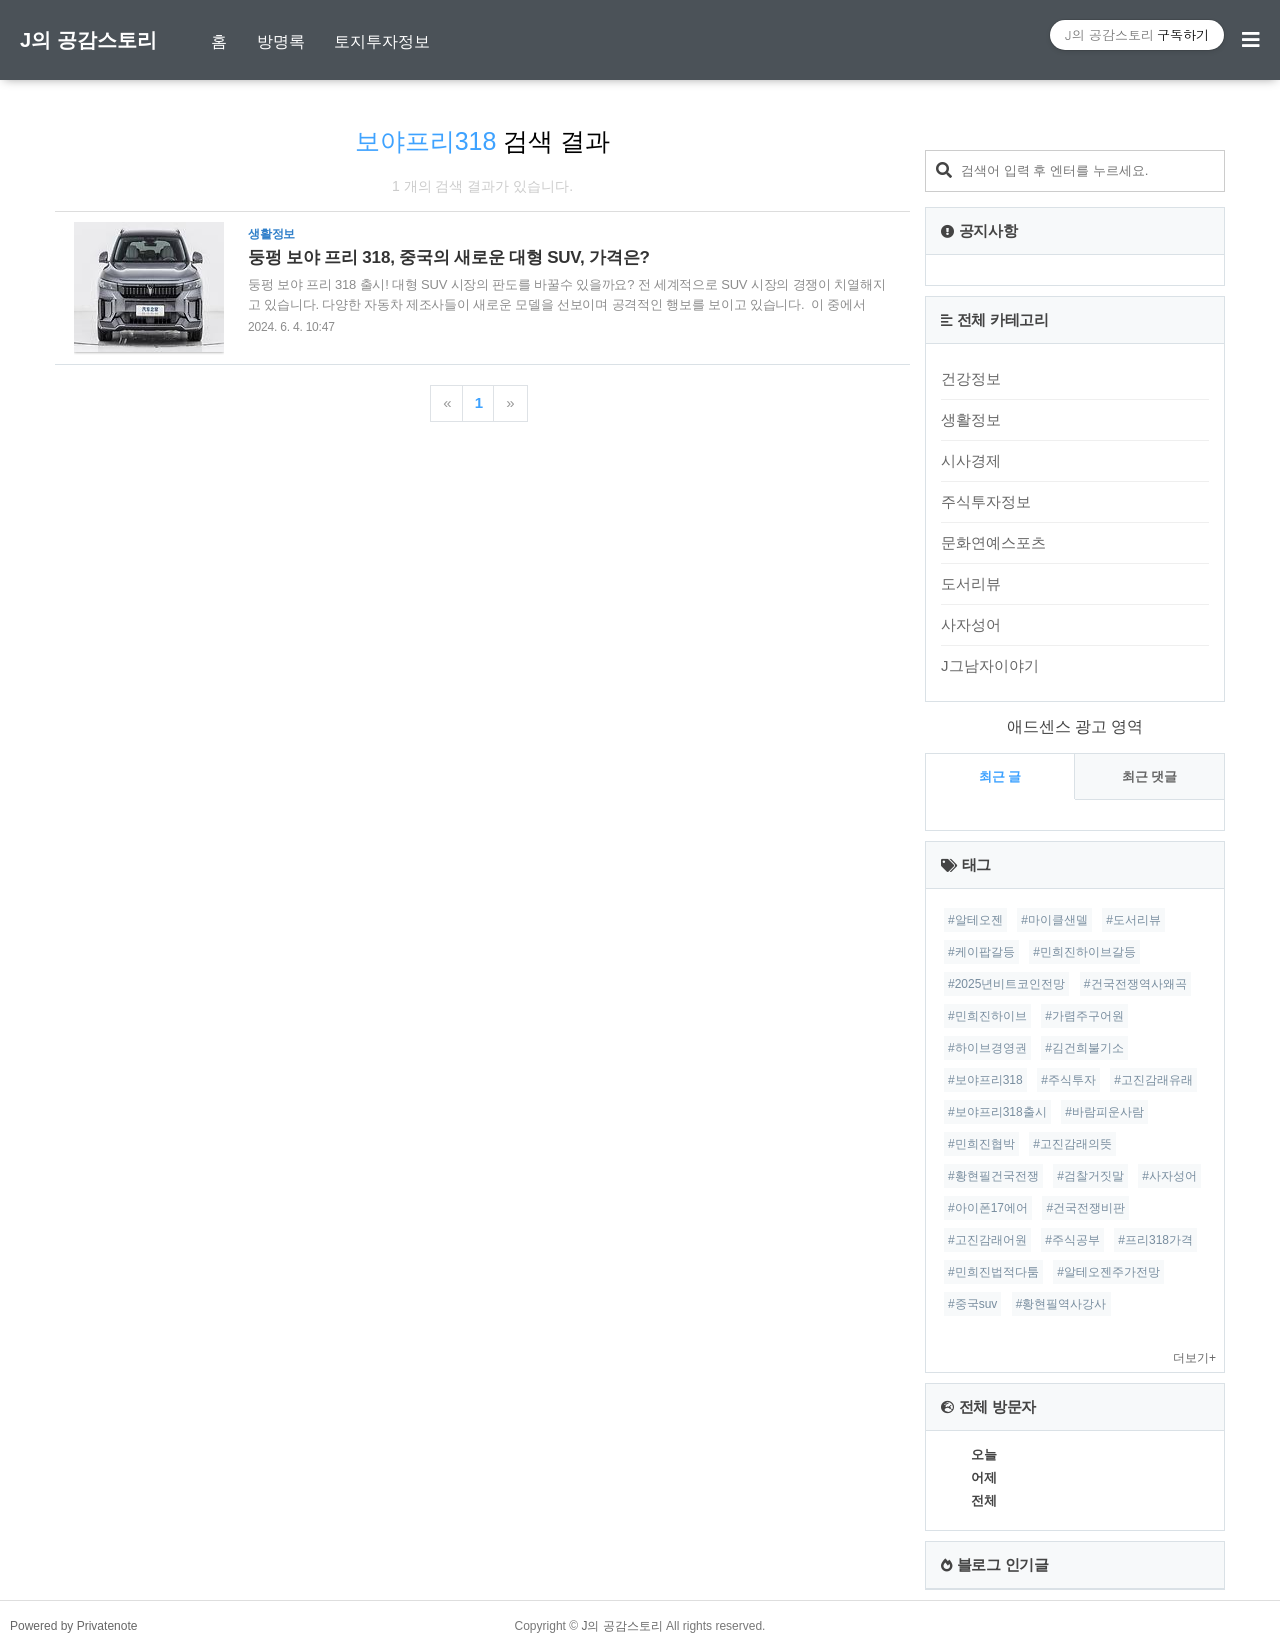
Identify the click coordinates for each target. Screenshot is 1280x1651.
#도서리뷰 (1133, 920)
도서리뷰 (971, 583)
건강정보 (971, 378)
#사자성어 (1169, 1176)
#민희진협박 (981, 1144)
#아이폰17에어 (988, 1208)
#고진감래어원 (987, 1240)
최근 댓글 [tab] (1150, 776)
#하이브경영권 (987, 1048)
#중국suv (972, 1304)
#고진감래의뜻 (1072, 1144)
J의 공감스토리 (88, 40)
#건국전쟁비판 (1085, 1208)
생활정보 (971, 419)
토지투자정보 (382, 41)
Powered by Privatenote (73, 1626)
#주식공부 (1072, 1240)
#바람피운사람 (1104, 1112)
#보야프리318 (985, 1080)
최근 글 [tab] (1000, 776)
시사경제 (971, 460)
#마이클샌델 (1054, 920)
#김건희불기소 (1084, 1048)
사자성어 (971, 624)
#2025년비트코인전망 (1006, 984)
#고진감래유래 (1153, 1080)
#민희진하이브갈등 (1084, 952)
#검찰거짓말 (1090, 1176)
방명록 (281, 41)
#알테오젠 (975, 920)
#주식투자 (1068, 1080)
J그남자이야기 (990, 665)
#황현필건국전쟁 (993, 1176)
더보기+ (1194, 1358)
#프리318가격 (1155, 1240)
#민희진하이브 (987, 1016)
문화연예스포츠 (993, 542)
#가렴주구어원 (1084, 1016)
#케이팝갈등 (981, 952)
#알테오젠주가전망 (1108, 1272)
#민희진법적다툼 (993, 1272)
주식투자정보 (986, 501)
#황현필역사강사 (1061, 1304)
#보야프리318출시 (997, 1112)
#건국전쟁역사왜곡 (1135, 984)
